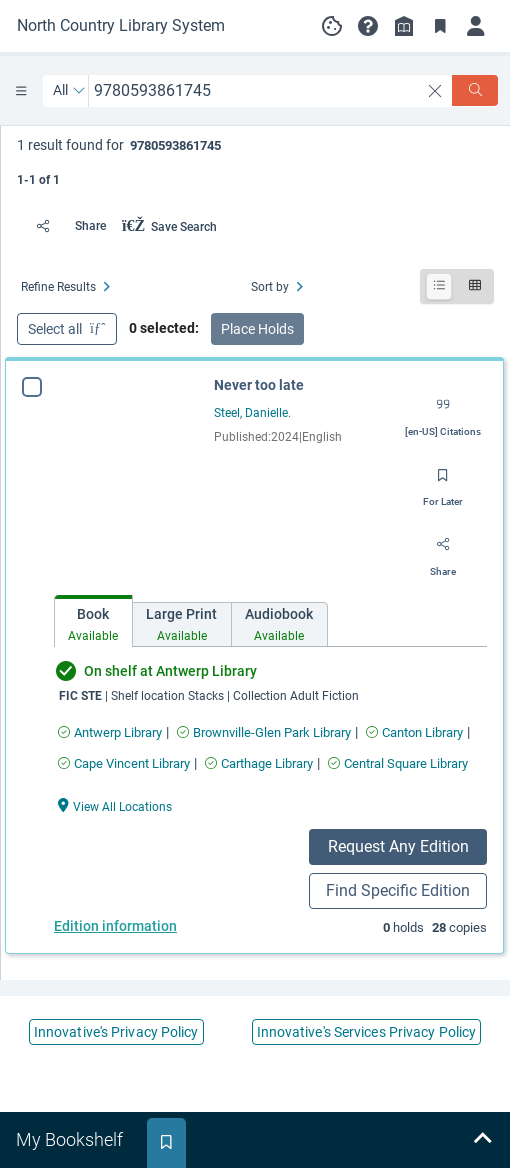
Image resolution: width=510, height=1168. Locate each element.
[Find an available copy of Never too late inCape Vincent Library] (124, 763)
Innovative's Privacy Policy (116, 1032)
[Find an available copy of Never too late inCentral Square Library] (398, 763)
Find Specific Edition (398, 890)
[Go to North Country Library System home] (121, 26)
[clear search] (435, 91)
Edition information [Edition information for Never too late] (115, 926)
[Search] (475, 90)
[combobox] (254, 90)
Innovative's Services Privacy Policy (367, 1032)
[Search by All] (69, 91)
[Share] (65, 226)
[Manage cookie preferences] (332, 26)
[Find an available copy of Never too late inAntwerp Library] (110, 732)
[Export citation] (443, 412)
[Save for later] (443, 482)
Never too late (259, 385)
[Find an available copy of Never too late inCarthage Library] (259, 763)
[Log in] (476, 26)
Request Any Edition (398, 846)
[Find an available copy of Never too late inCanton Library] (414, 732)
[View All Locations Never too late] (115, 805)
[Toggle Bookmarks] (440, 26)
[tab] (93, 621)
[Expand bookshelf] (482, 1140)
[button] (368, 26)
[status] (255, 160)
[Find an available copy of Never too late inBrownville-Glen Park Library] (264, 732)
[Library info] (404, 26)
